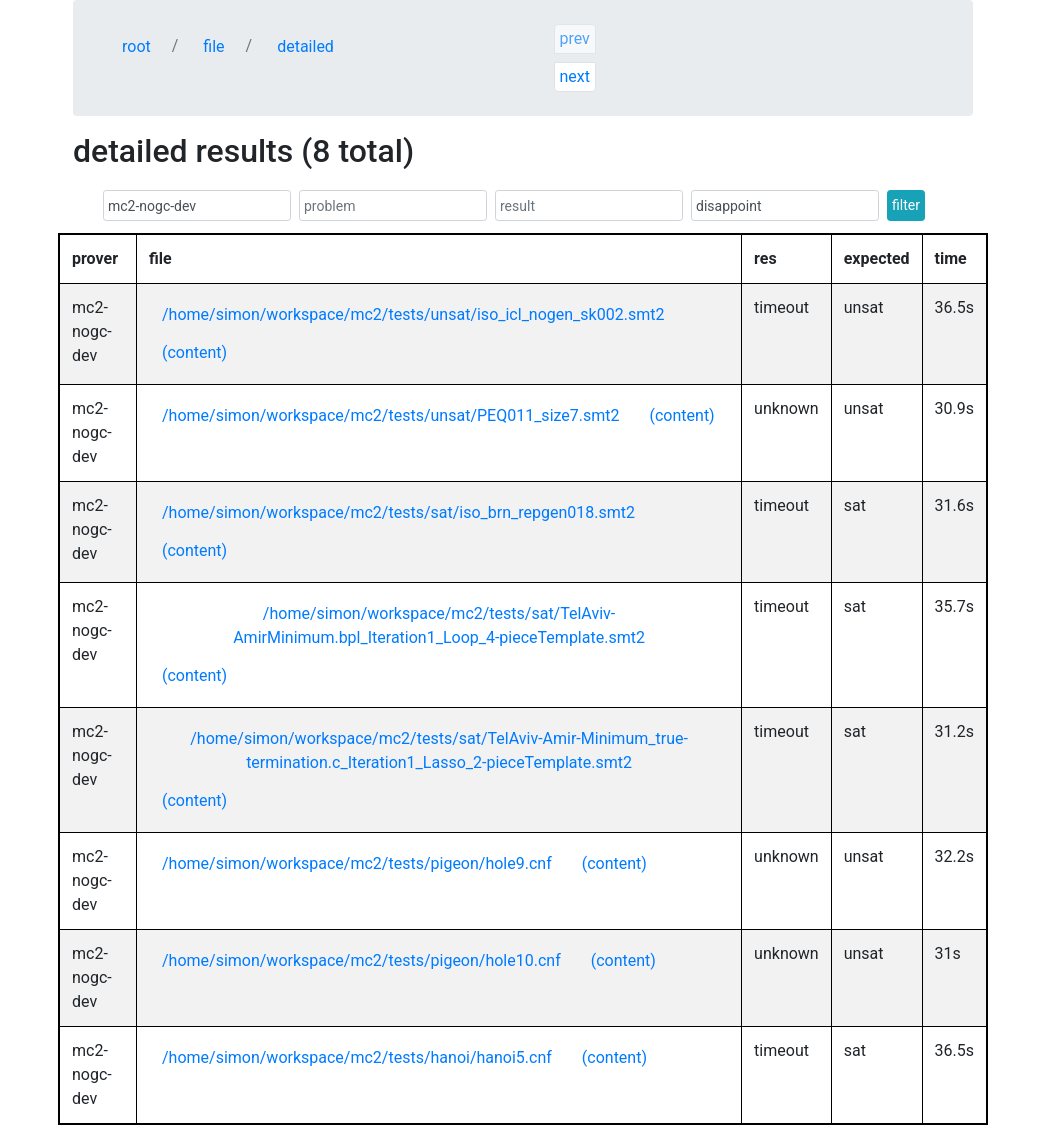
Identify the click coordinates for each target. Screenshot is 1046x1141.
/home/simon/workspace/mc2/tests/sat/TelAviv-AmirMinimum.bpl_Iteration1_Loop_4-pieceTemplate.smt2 (439, 625)
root (136, 46)
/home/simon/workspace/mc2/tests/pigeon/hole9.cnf (357, 863)
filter (906, 205)
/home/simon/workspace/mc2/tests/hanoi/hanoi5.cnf (357, 1057)
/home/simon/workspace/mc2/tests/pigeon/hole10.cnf (361, 960)
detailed (305, 46)
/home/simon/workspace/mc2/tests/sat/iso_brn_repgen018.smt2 (398, 512)
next (574, 76)
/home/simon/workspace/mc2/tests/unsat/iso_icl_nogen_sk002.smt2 (413, 314)
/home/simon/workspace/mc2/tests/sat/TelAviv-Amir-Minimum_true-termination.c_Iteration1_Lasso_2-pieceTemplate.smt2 (439, 750)
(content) (194, 352)
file (213, 46)
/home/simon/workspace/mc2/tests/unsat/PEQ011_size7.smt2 (391, 415)
